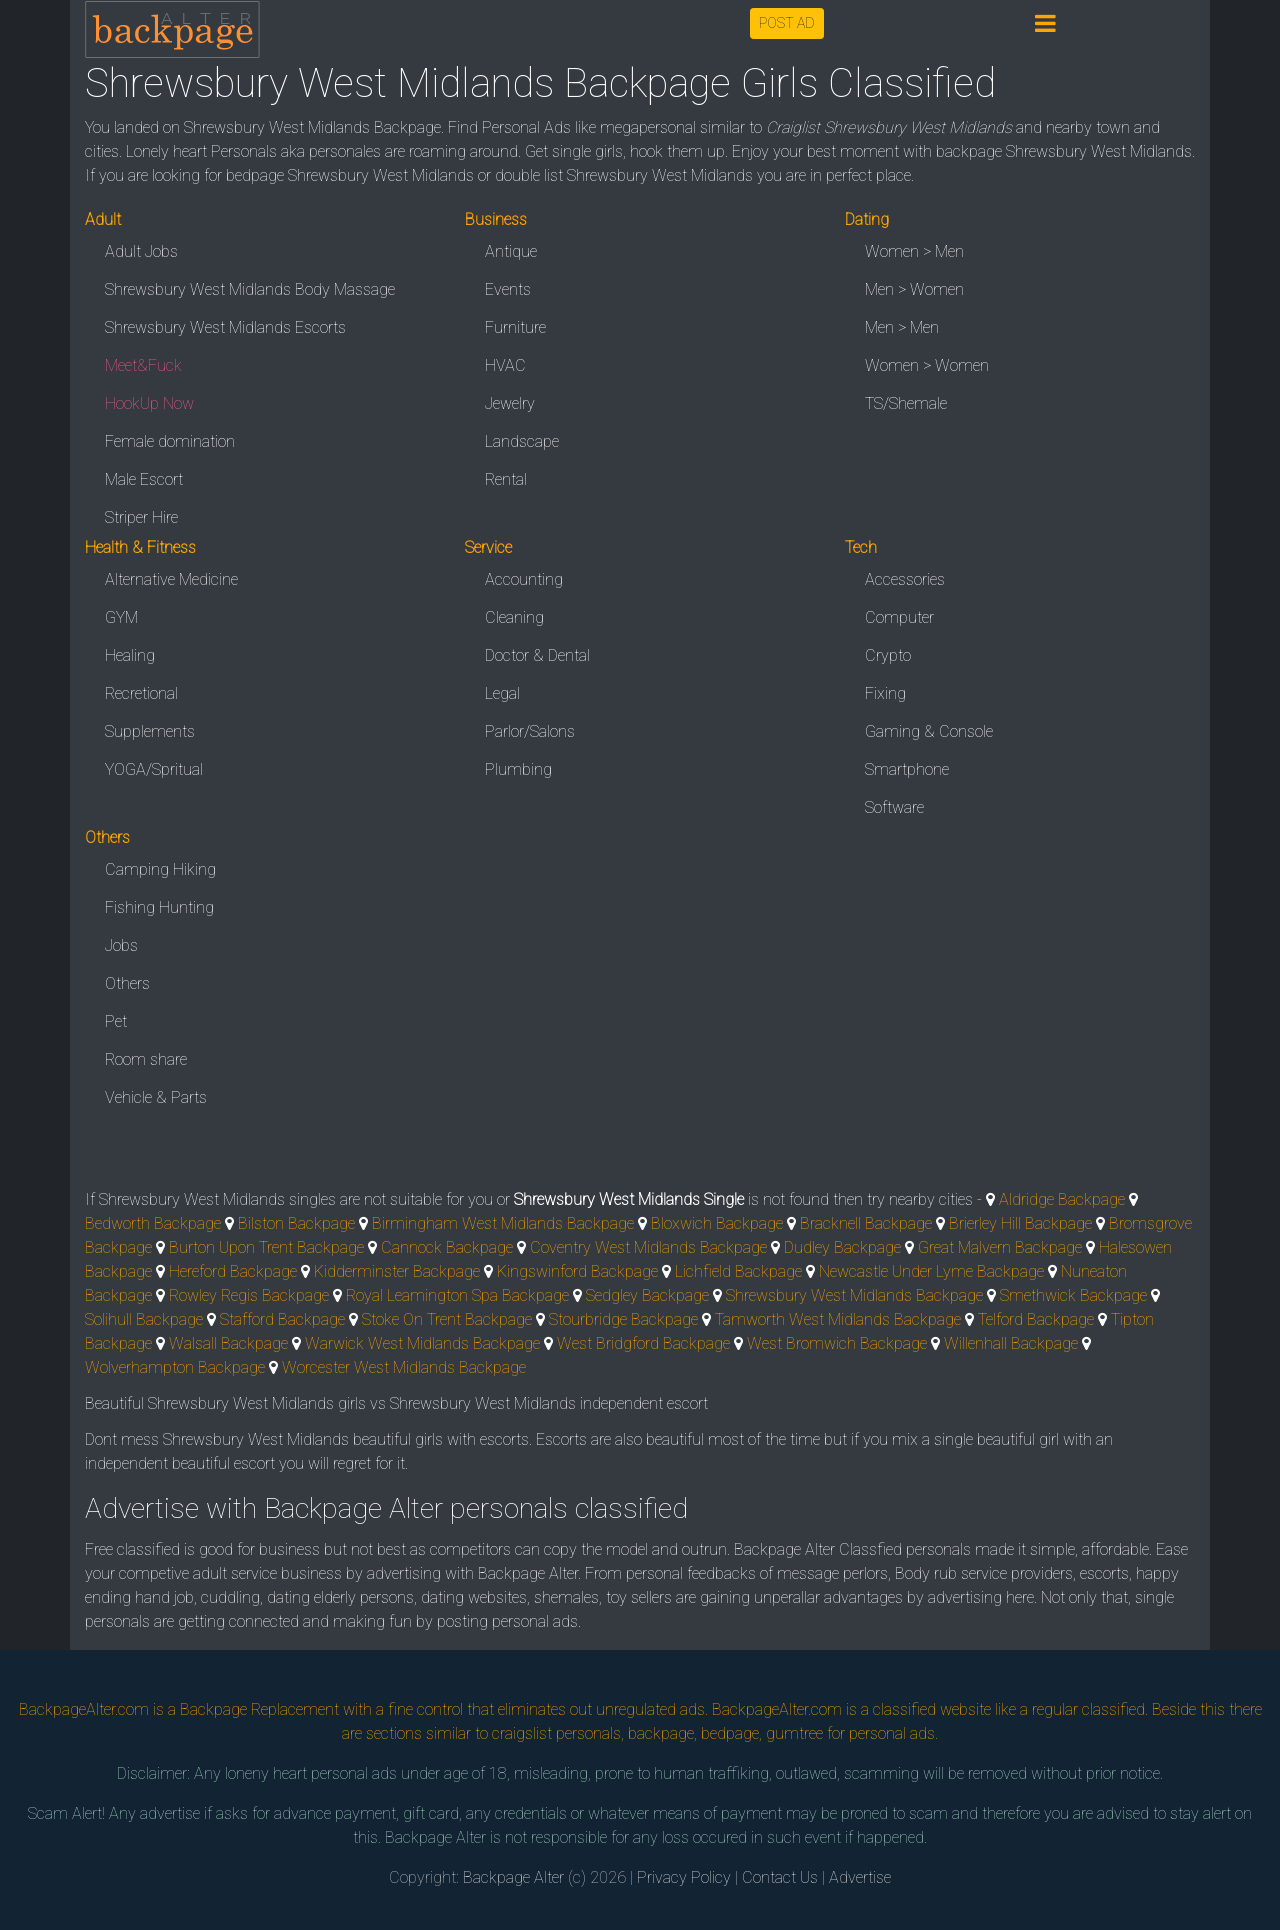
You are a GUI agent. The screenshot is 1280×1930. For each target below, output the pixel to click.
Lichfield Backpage (738, 1271)
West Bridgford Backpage (643, 1343)
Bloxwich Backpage (717, 1223)
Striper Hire (141, 517)
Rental (506, 479)
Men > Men (902, 327)
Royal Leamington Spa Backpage (457, 1295)
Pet (116, 1021)
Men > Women (914, 289)
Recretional (141, 693)
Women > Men (914, 251)
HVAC (505, 365)
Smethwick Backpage (1073, 1295)
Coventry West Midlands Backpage (648, 1247)
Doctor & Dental (537, 655)
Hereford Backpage (233, 1271)
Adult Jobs (141, 251)
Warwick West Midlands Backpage (422, 1343)
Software (894, 807)
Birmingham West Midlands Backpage (503, 1223)
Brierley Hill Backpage (1020, 1223)
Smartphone (907, 769)
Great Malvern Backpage (1000, 1247)
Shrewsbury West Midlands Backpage (854, 1295)
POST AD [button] (787, 23)
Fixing (885, 693)
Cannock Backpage (447, 1247)
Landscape (522, 441)
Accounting (524, 579)
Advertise (860, 1877)
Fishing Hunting (159, 907)
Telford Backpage (1036, 1319)
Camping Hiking (160, 869)
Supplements (150, 731)
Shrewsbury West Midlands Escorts (225, 327)
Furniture (515, 327)
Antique (511, 251)
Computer (899, 617)
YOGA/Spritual (154, 769)
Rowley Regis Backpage (249, 1295)
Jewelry (510, 403)
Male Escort (144, 479)
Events (508, 289)
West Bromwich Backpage (837, 1343)
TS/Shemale (906, 403)
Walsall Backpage (228, 1343)
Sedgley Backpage (647, 1295)
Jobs (121, 945)
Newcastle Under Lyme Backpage (931, 1271)
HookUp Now (149, 403)
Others (127, 983)
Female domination (170, 441)
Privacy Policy (684, 1877)
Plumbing (518, 769)
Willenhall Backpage (1011, 1343)
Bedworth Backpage (153, 1223)
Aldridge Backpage (1062, 1199)
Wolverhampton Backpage (175, 1367)
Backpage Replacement (259, 1709)
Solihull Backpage (144, 1319)
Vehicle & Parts (156, 1097)
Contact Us (780, 1877)
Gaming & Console (929, 731)
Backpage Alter (513, 1877)
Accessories (905, 579)
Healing (130, 655)
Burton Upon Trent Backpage (266, 1247)
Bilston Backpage (296, 1223)
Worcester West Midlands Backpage (404, 1367)
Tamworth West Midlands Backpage (838, 1319)
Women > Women (927, 365)
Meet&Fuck (143, 365)
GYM (121, 617)
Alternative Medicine (171, 579)
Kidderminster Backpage (397, 1271)
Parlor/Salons (530, 731)
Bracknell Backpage (866, 1223)
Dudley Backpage (842, 1247)
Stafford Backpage (282, 1319)
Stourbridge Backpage (623, 1319)
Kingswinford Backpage (577, 1271)
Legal (502, 693)
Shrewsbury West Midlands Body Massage (250, 289)
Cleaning (514, 617)
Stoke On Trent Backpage (447, 1319)
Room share (146, 1059)
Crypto (888, 655)
